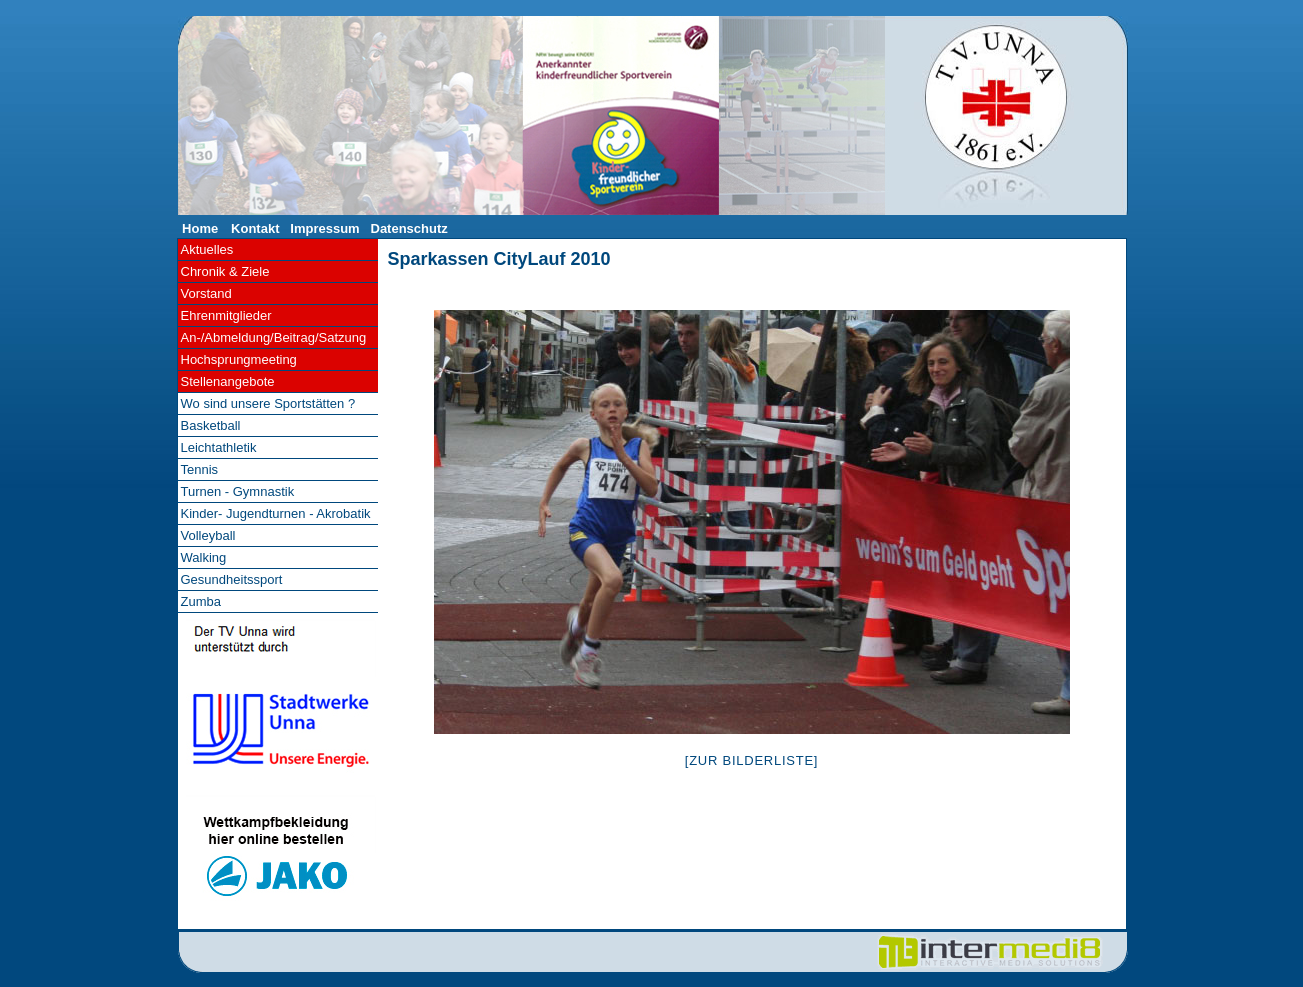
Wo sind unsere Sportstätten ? (268, 403)
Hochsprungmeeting (239, 359)
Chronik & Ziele (225, 271)
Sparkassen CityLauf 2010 (499, 259)
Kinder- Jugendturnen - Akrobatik (276, 513)
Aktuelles (207, 249)
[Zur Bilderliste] (751, 760)
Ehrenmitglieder (226, 315)
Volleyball (208, 535)
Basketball (211, 425)
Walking (204, 557)
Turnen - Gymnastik (238, 491)
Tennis (200, 469)
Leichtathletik (219, 447)
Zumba (201, 601)
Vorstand (206, 293)
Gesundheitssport (232, 579)
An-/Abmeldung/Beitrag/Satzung (274, 337)
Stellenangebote (228, 381)
